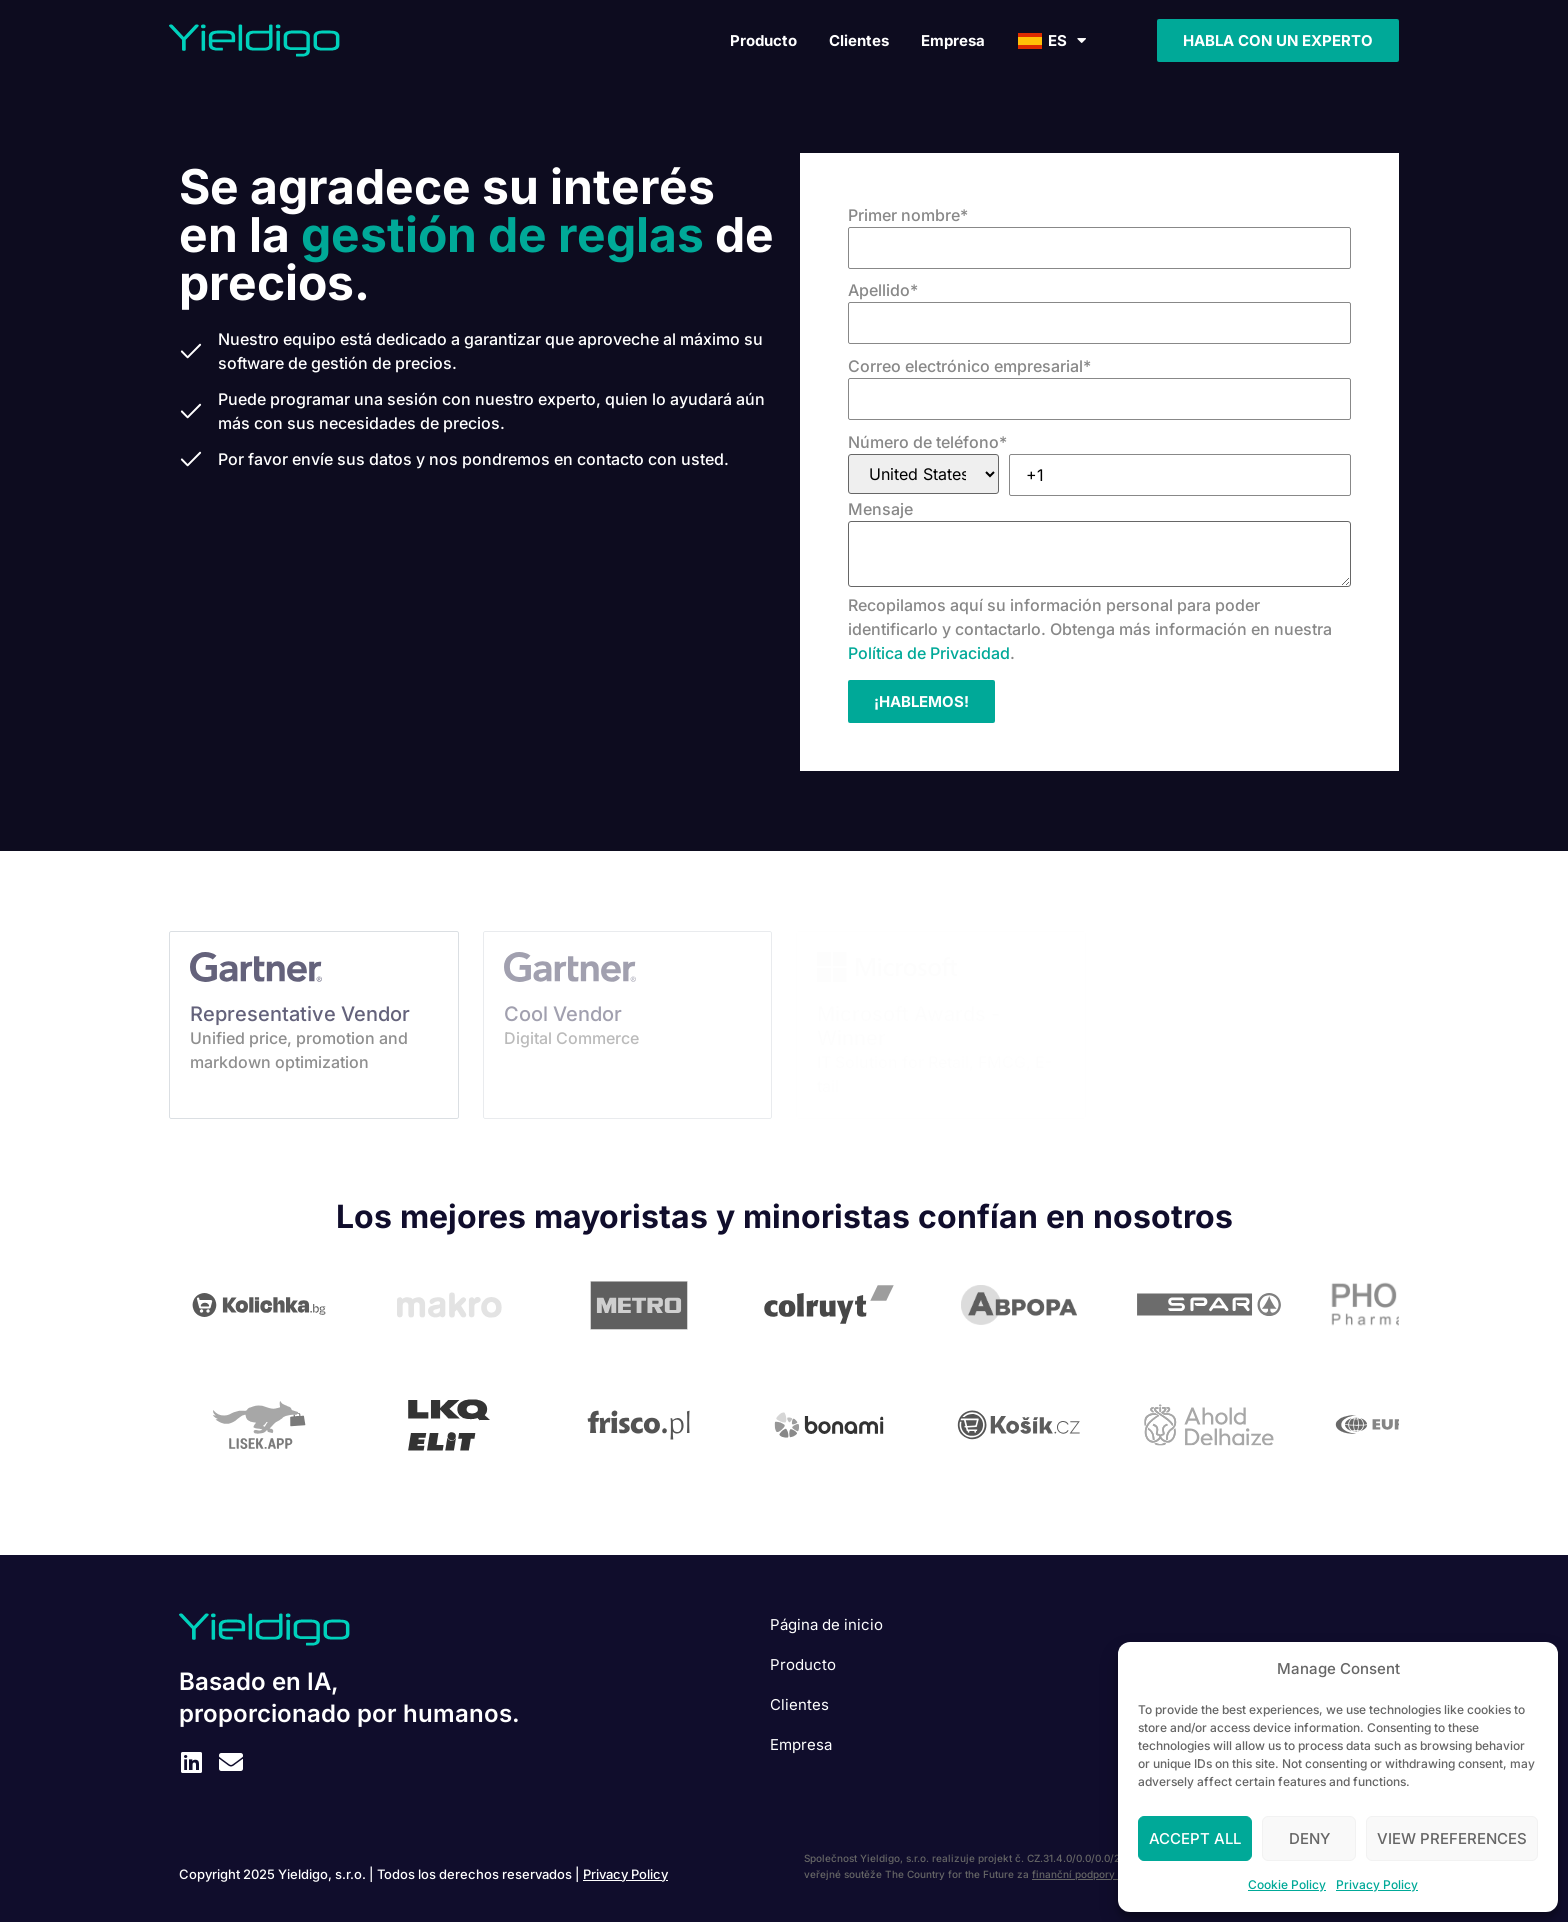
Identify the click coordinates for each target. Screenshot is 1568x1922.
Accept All (1195, 1838)
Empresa (953, 40)
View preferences (1452, 1838)
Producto (763, 40)
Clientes (859, 40)
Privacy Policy (1377, 1884)
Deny (1309, 1838)
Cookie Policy (1287, 1884)
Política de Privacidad (929, 653)
